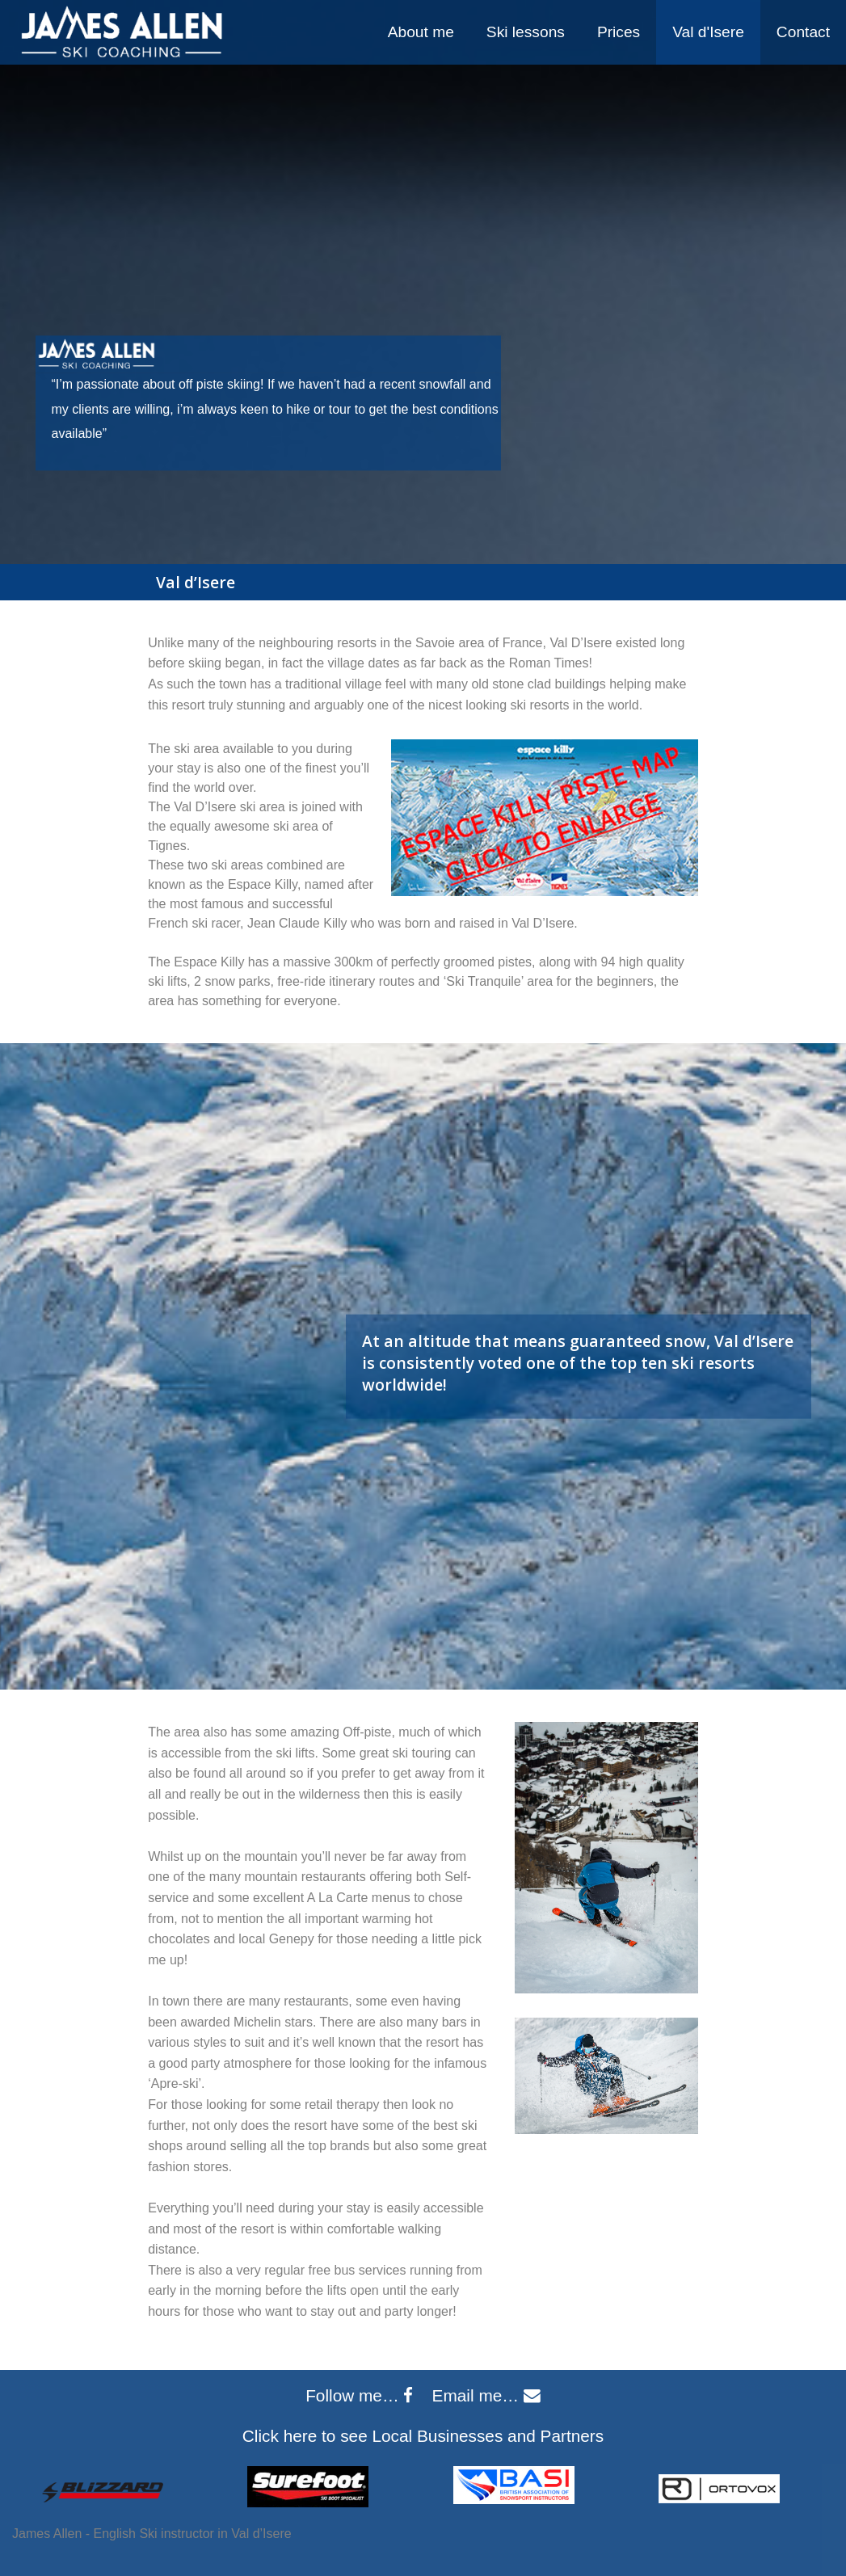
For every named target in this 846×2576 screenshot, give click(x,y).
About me (421, 31)
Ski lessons (525, 31)
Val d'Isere (708, 31)
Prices (618, 31)
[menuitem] (421, 32)
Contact (803, 31)
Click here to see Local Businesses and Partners (423, 2436)
